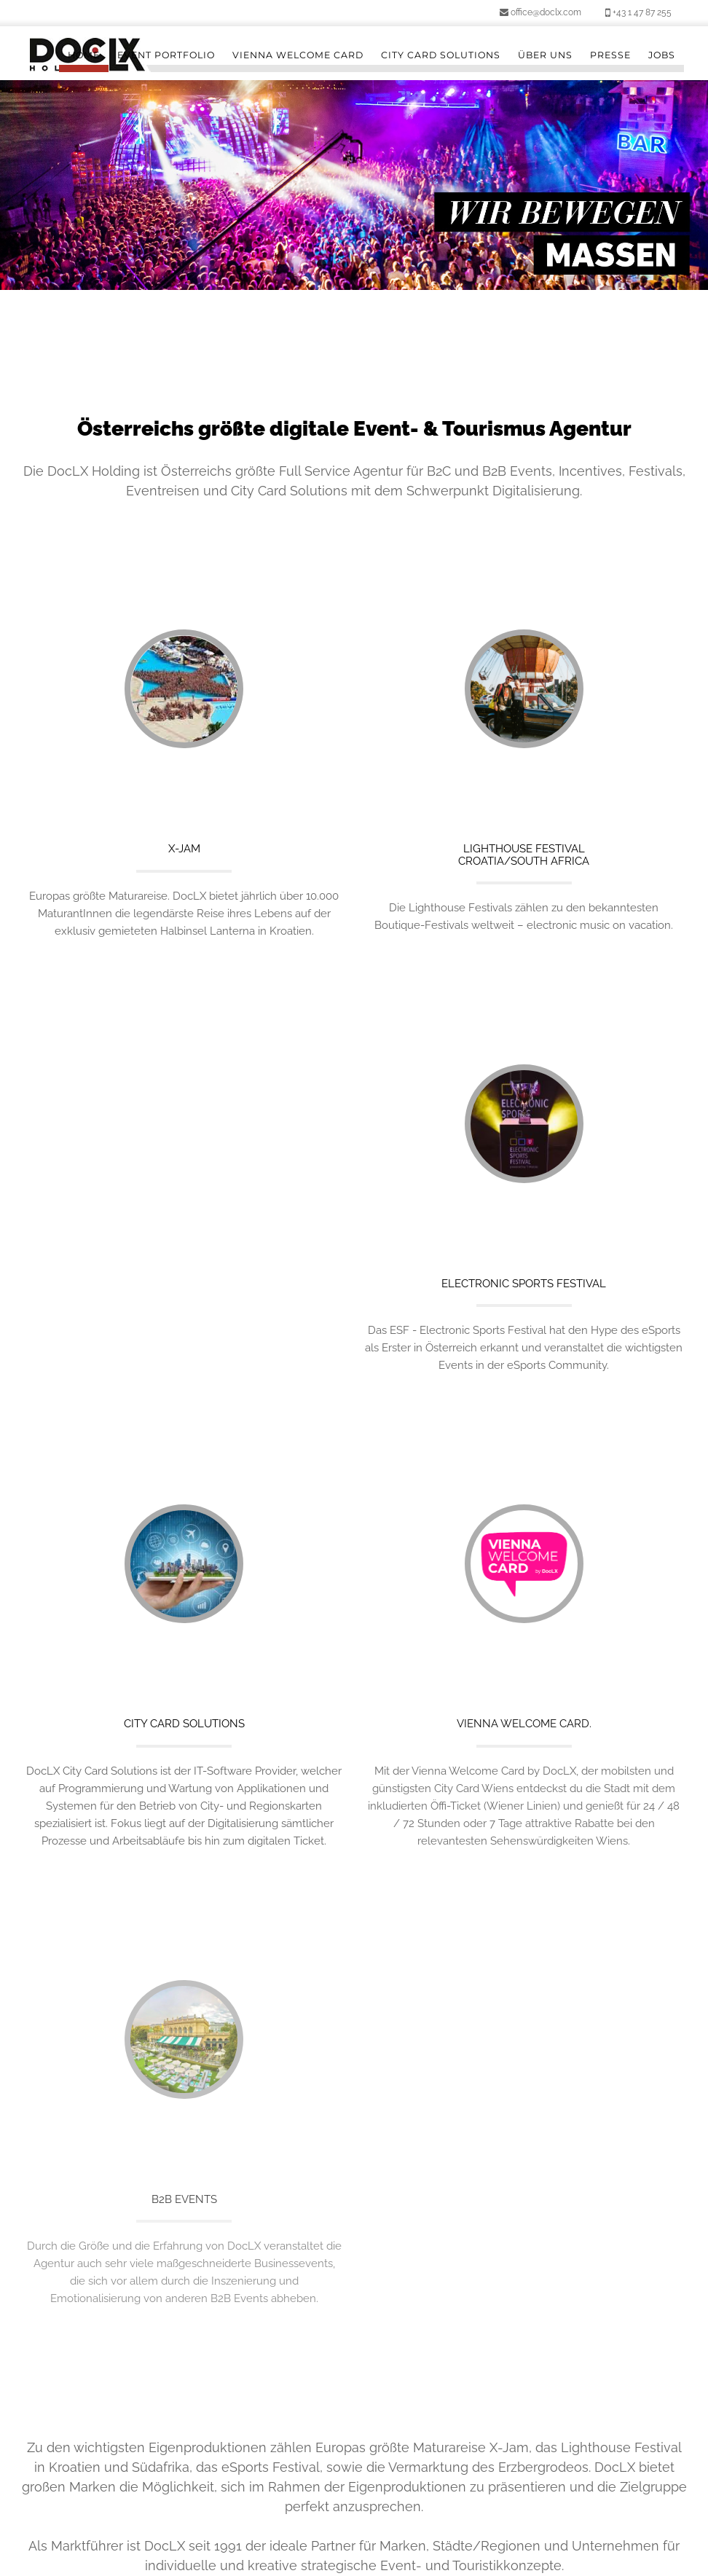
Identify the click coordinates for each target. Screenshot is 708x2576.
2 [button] (343, 264)
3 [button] (365, 264)
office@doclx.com (540, 12)
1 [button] (321, 264)
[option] (354, 185)
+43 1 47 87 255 (638, 12)
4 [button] (386, 264)
